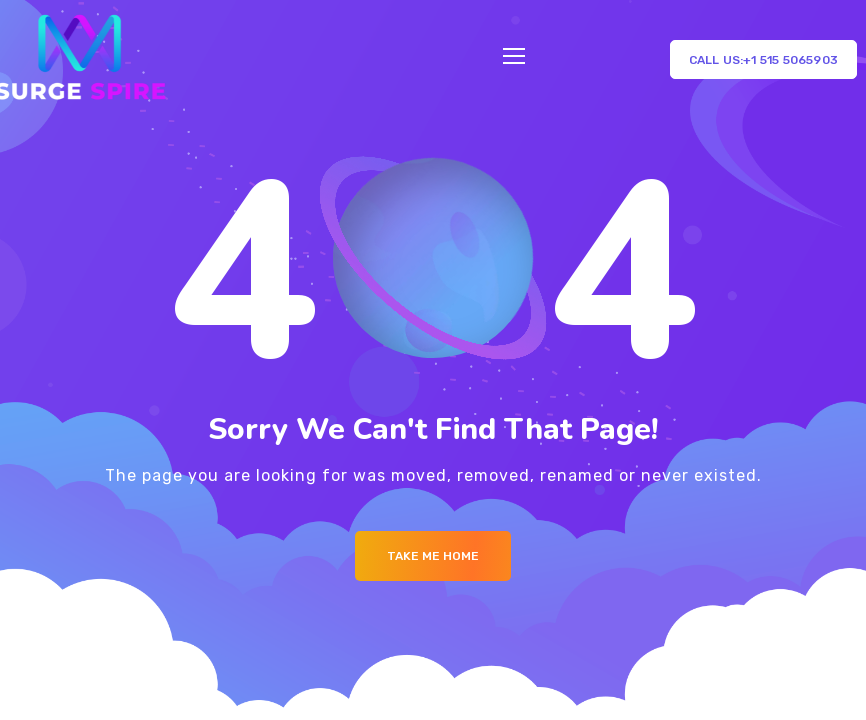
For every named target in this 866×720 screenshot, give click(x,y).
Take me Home (433, 556)
